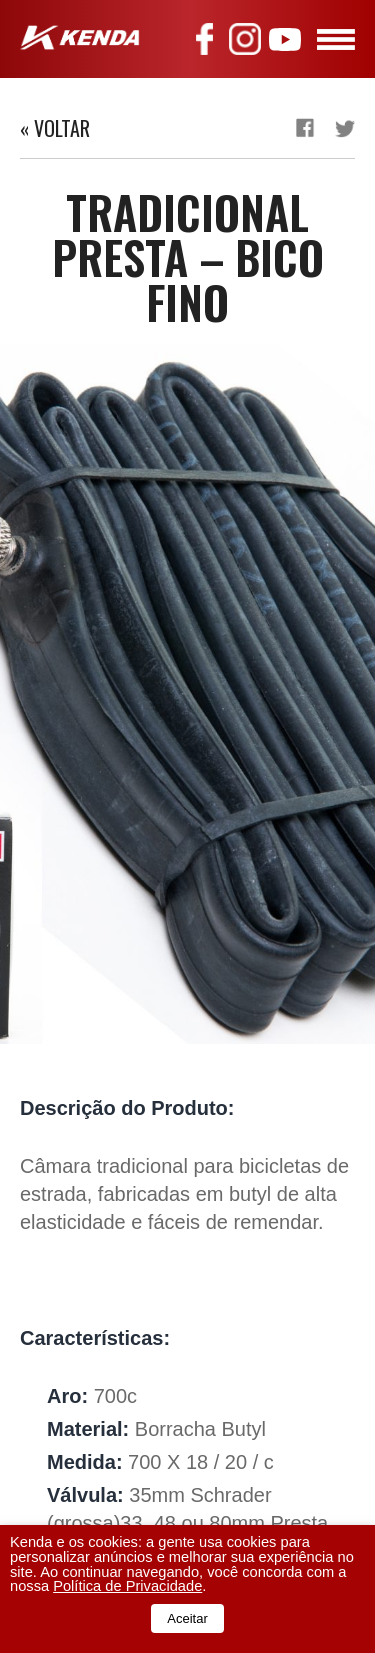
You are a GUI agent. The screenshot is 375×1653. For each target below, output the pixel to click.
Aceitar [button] (187, 1618)
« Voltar (55, 128)
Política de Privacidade (127, 1586)
